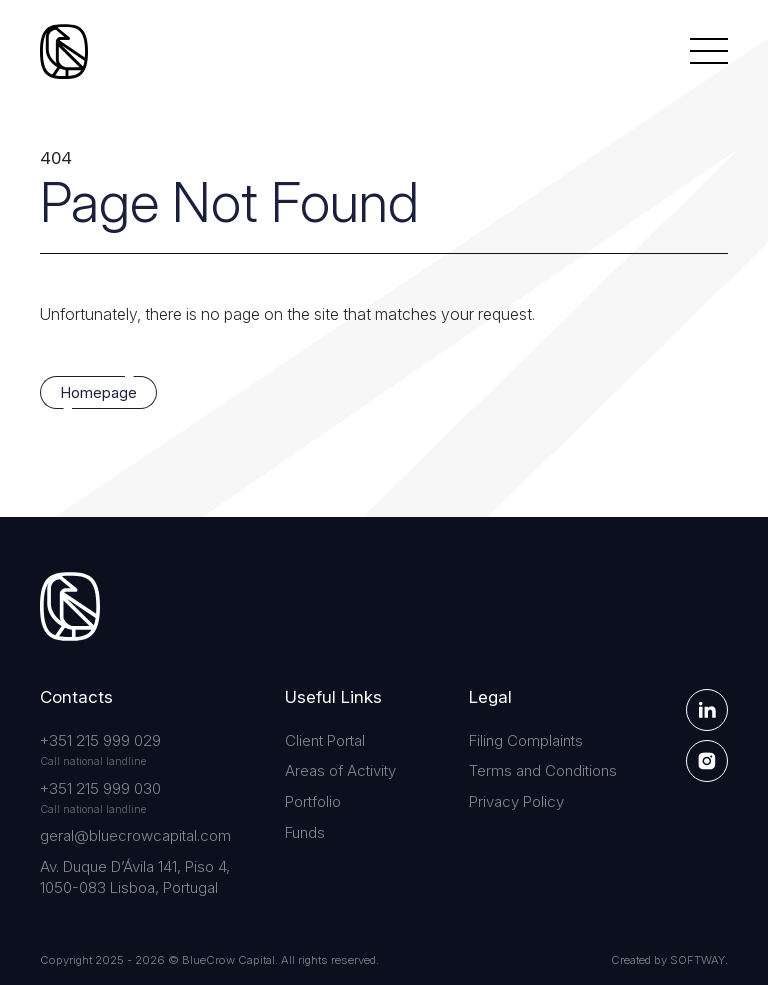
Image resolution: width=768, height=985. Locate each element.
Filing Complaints (526, 740)
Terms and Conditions (543, 770)
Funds (305, 832)
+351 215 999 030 (100, 788)
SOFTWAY (697, 960)
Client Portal (325, 740)
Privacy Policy (516, 801)
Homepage (98, 393)
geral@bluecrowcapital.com (135, 835)
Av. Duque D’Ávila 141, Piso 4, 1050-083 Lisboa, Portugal (135, 877)
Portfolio (313, 801)
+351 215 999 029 (100, 740)
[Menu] (709, 51)
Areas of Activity (340, 770)
